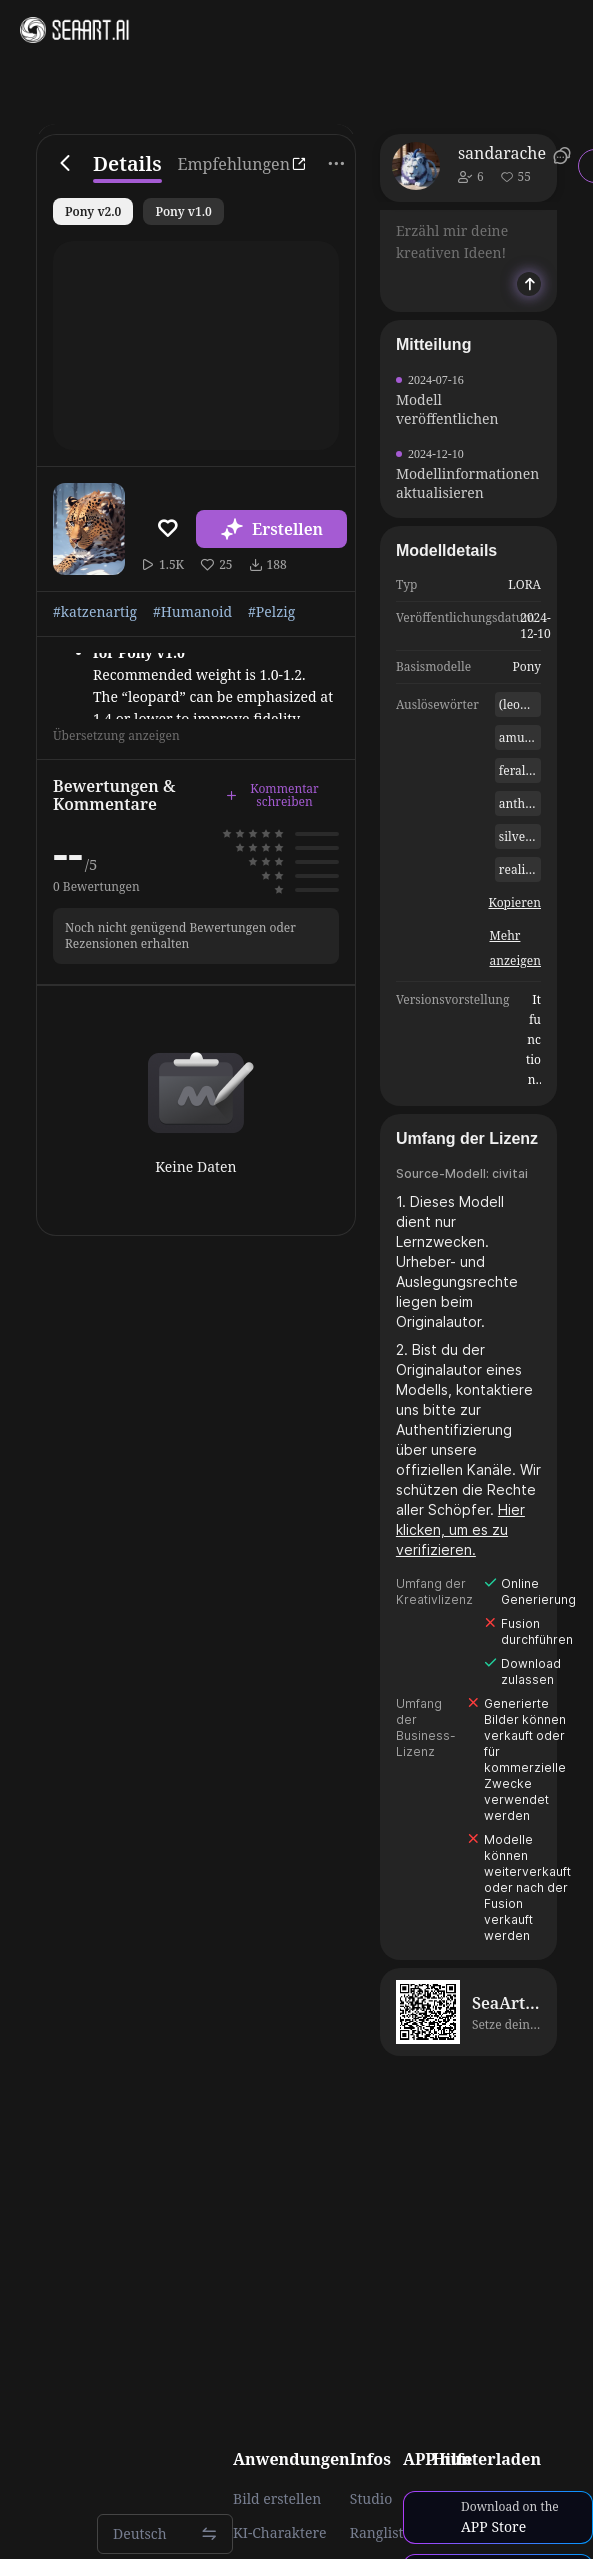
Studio (371, 2499)
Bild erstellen (277, 2499)
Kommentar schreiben (272, 795)
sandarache (502, 153)
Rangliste (380, 2533)
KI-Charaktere (280, 2533)
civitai (510, 1173)
